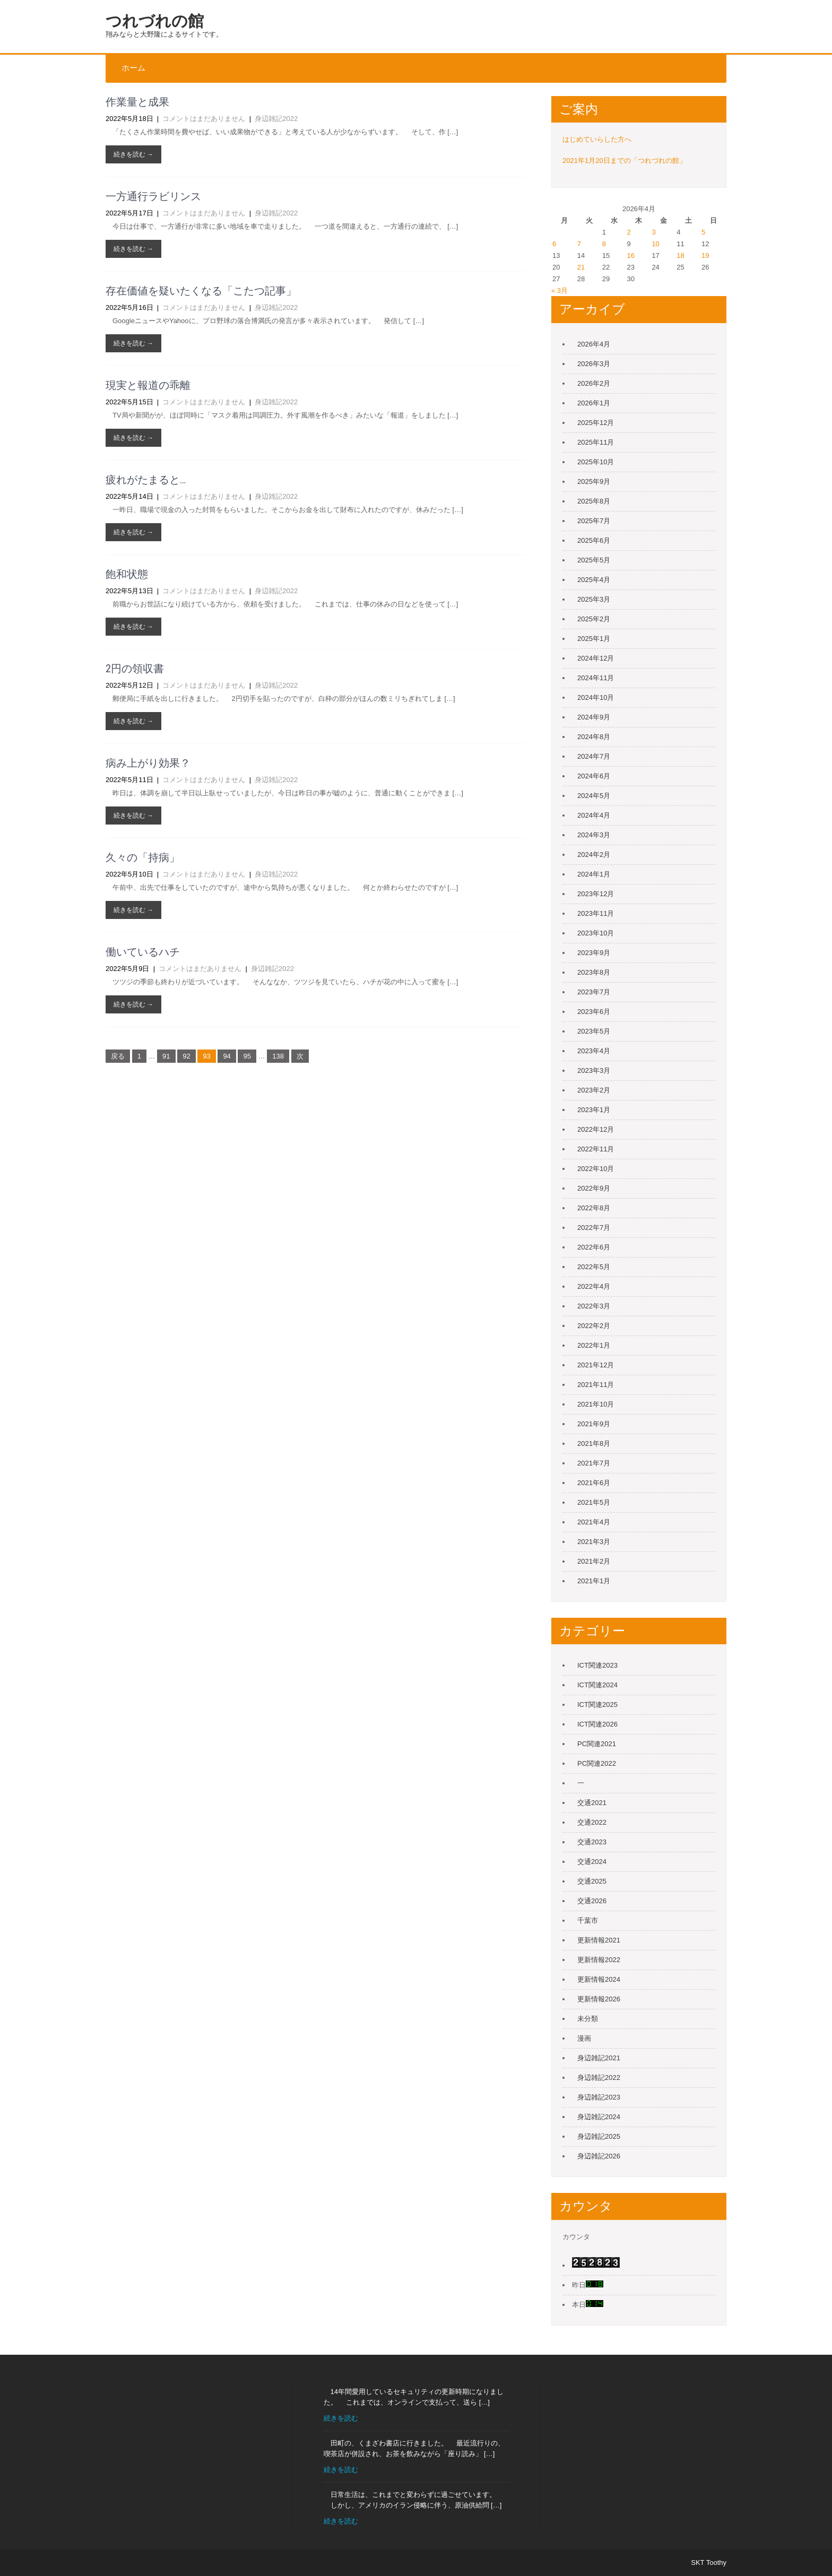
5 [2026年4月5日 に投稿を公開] (703, 232)
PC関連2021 (596, 1744)
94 (226, 1056)
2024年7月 (593, 756)
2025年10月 (595, 462)
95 (246, 1056)
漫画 (584, 2038)
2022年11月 (595, 1149)
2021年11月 (595, 1385)
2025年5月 (593, 560)
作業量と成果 (137, 102)
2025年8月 (593, 501)
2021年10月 (595, 1404)
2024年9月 (593, 717)
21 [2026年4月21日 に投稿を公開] (581, 267)
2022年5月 (593, 1267)
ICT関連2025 (597, 1704)
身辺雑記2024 (598, 2117)
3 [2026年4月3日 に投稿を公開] (653, 232)
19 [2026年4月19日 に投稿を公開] (705, 255)
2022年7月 (593, 1227)
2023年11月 (595, 913)
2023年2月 (593, 1090)
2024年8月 (593, 737)
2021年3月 (593, 1542)
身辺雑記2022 (276, 119)
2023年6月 (593, 1012)
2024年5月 (593, 796)
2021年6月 (593, 1483)
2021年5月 (593, 1502)
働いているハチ (143, 952)
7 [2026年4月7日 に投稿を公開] (579, 244)
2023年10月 (595, 933)
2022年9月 (593, 1188)
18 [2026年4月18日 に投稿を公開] (680, 255)
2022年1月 (593, 1345)
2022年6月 (593, 1247)
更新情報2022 (598, 1960)
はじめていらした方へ (596, 139)
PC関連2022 (596, 1763)
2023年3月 (593, 1070)
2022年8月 (593, 1208)
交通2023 (591, 1842)
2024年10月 (595, 697)
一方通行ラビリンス (153, 196)
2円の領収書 (135, 668)
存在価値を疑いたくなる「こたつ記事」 (201, 290)
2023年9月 (593, 953)
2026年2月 (593, 383)
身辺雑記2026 (598, 2156)
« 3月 (559, 290)
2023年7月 (593, 992)
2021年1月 (593, 1581)
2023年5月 (593, 1031)
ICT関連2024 (597, 1685)
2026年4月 (593, 344)
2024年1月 (593, 874)
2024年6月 (593, 776)
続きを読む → (133, 154)
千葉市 (587, 1920)
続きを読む (341, 2418)
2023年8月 (593, 972)
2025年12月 (595, 423)
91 (166, 1056)
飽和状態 (127, 574)
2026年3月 (593, 364)
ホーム (133, 68)
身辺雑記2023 (598, 2097)
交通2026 (591, 1901)
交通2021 (591, 1803)
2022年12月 (595, 1129)
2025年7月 (593, 521)
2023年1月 (593, 1110)
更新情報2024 (598, 1979)
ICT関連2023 (597, 1665)
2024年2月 (593, 854)
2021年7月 (593, 1463)
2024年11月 (595, 678)
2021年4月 (593, 1522)
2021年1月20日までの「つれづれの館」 (624, 160)
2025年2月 (593, 619)
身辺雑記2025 (598, 2136)
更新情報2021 (598, 1940)
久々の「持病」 (143, 857)
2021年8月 (593, 1443)
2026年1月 (593, 403)
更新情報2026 (598, 1999)
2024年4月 (593, 815)
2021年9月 (593, 1424)
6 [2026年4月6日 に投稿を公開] (554, 244)
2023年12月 (595, 894)
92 (186, 1056)
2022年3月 (593, 1306)
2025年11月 (595, 442)
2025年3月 (593, 599)
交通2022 (591, 1822)
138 (278, 1056)
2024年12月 (595, 658)
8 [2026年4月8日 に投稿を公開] (604, 244)
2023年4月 (593, 1051)
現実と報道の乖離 (148, 385)
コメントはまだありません (203, 119)
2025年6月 (593, 540)
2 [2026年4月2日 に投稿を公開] (629, 232)
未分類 (587, 2019)
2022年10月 (595, 1169)
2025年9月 (593, 481)
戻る (118, 1056)
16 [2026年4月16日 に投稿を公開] (631, 255)
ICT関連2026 (597, 1724)
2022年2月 (593, 1326)
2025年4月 (593, 580)
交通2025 (591, 1881)
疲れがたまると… (146, 479)
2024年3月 (593, 835)
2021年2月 (593, 1561)
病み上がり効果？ (148, 763)
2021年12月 (595, 1365)
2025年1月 (593, 639)
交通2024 (591, 1862)
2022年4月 (593, 1286)
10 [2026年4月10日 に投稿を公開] (655, 244)
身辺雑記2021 (598, 2058)
